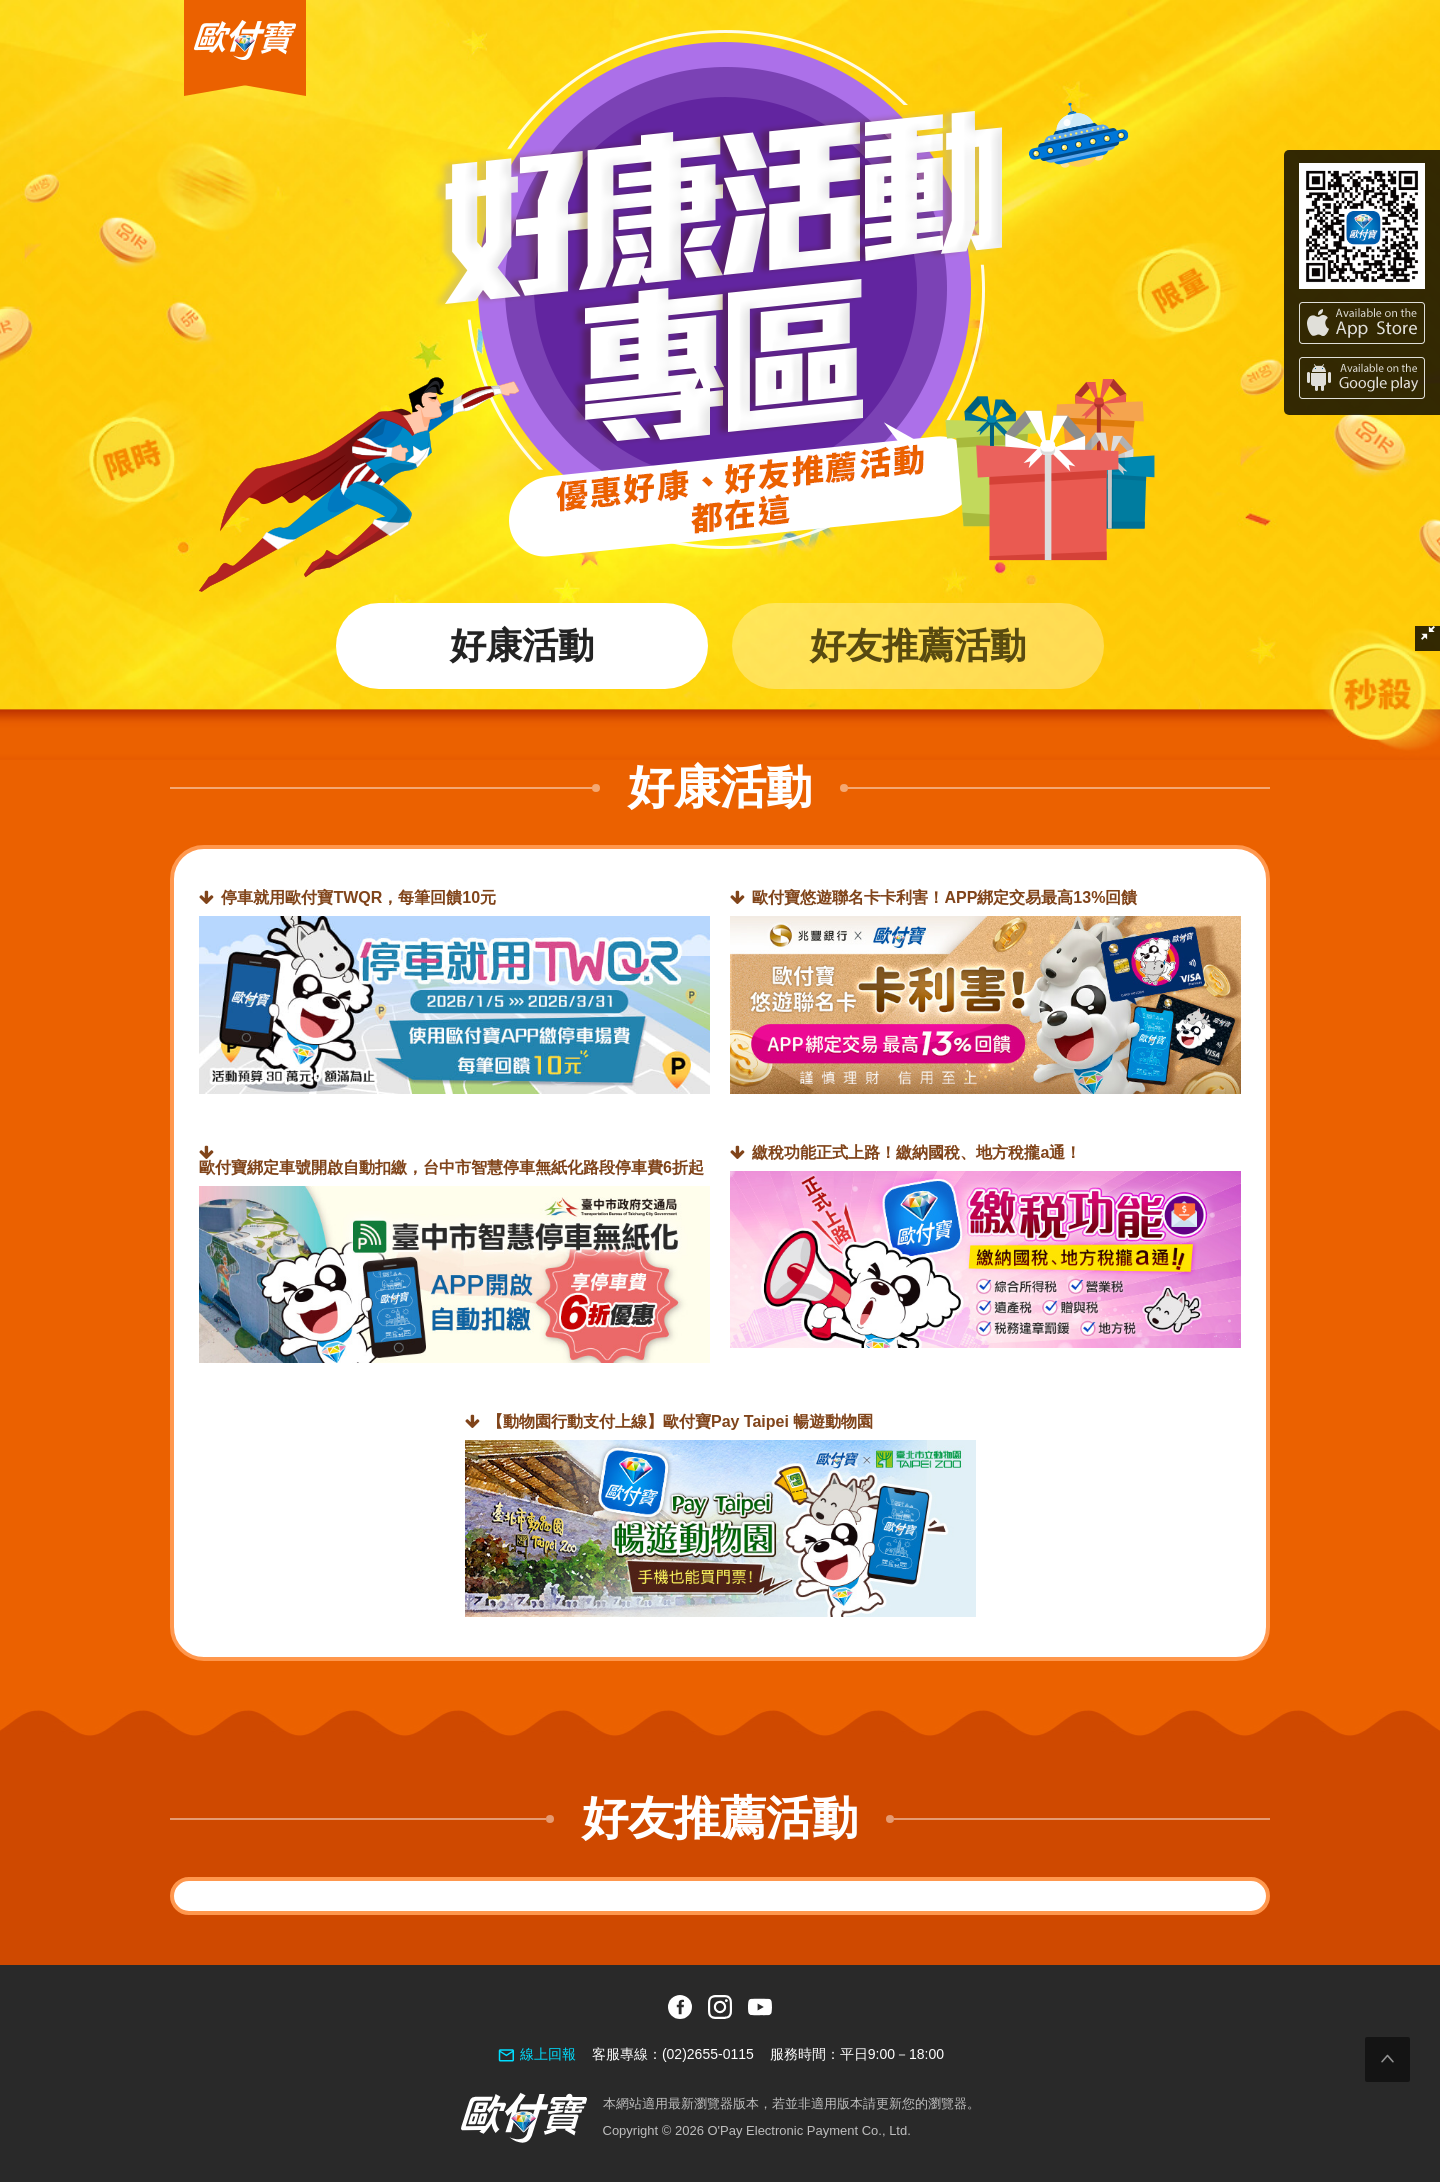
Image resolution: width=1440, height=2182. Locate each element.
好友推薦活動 (918, 645)
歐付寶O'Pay (225, 8)
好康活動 (522, 645)
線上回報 (548, 2054)
